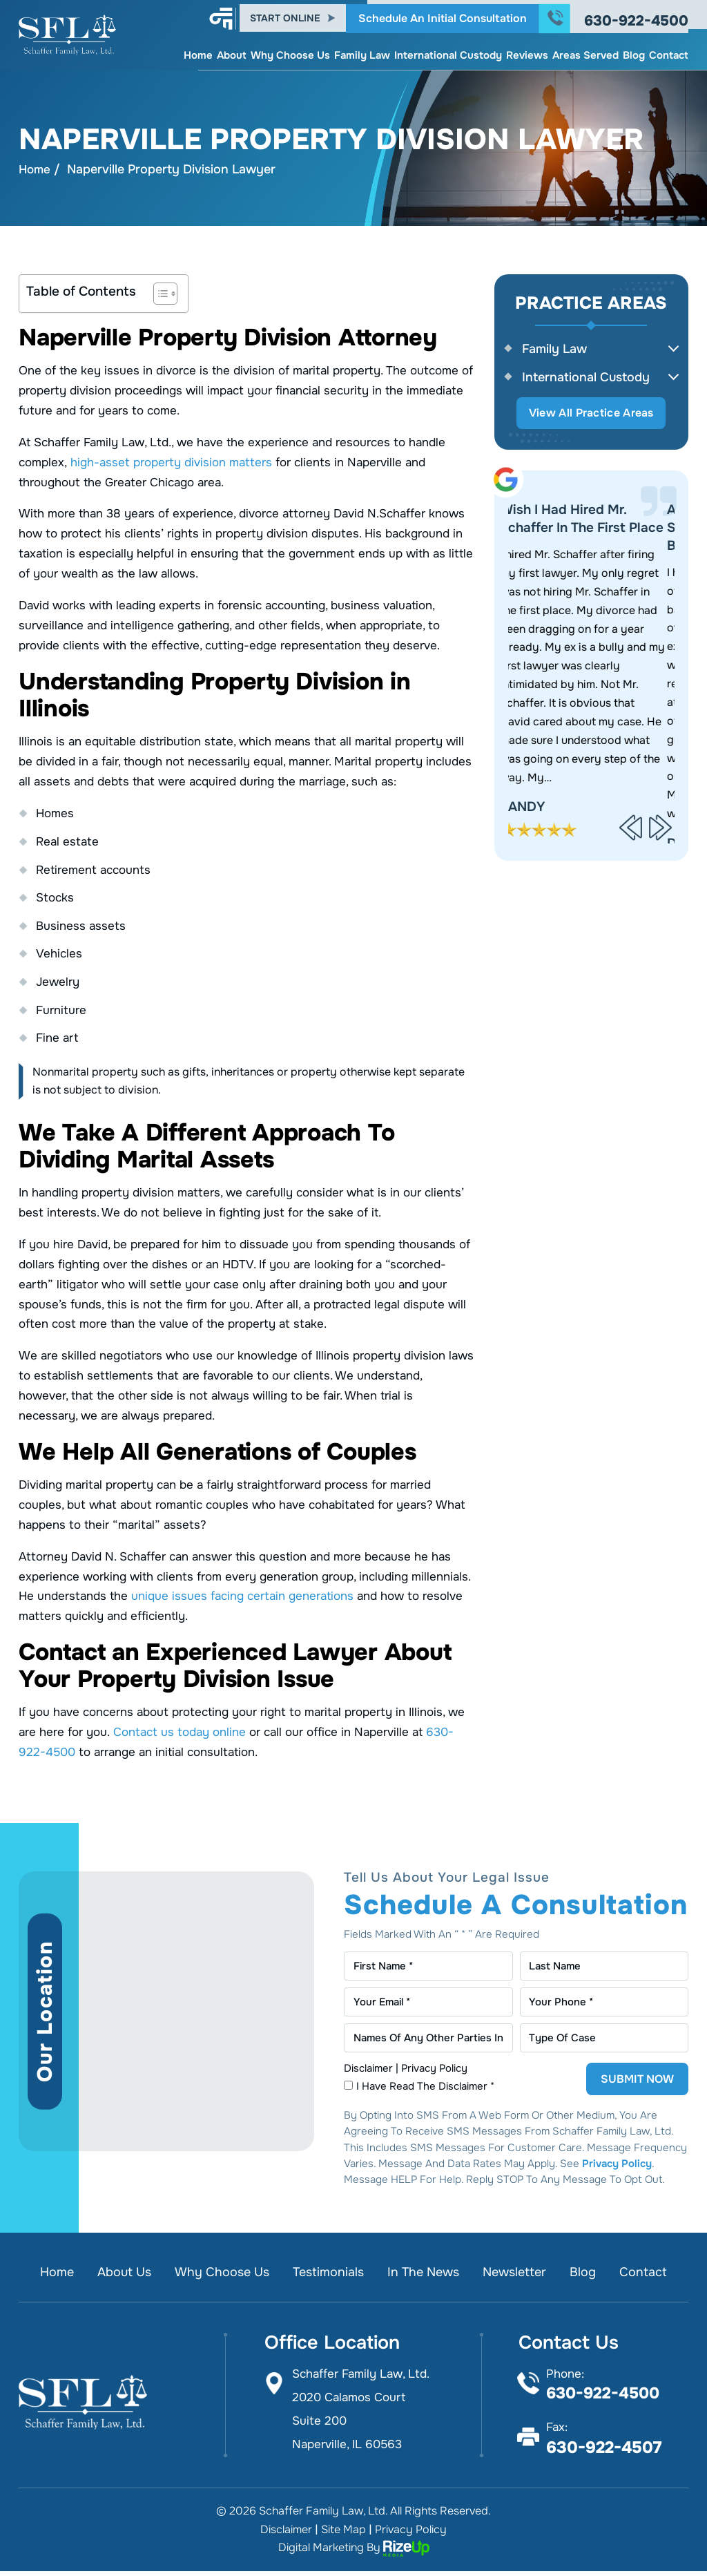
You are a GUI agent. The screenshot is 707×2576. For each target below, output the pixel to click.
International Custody (448, 51)
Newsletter (521, 2277)
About (231, 51)
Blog (634, 51)
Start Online (285, 15)
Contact (668, 51)
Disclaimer (368, 2073)
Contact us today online (179, 1733)
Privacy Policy (434, 2073)
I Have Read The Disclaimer (427, 2091)
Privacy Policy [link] (411, 2534)
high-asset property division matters (171, 463)
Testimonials (327, 2277)
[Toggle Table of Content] (158, 294)
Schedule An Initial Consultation (442, 14)
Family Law (362, 51)
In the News (426, 2277)
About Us (115, 2277)
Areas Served (585, 51)
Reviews (527, 51)
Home (198, 51)
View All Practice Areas (591, 415)
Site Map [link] (343, 2534)
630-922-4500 (636, 17)
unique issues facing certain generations (242, 1597)
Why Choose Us (290, 51)
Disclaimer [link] (286, 2534)
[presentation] (630, 831)
